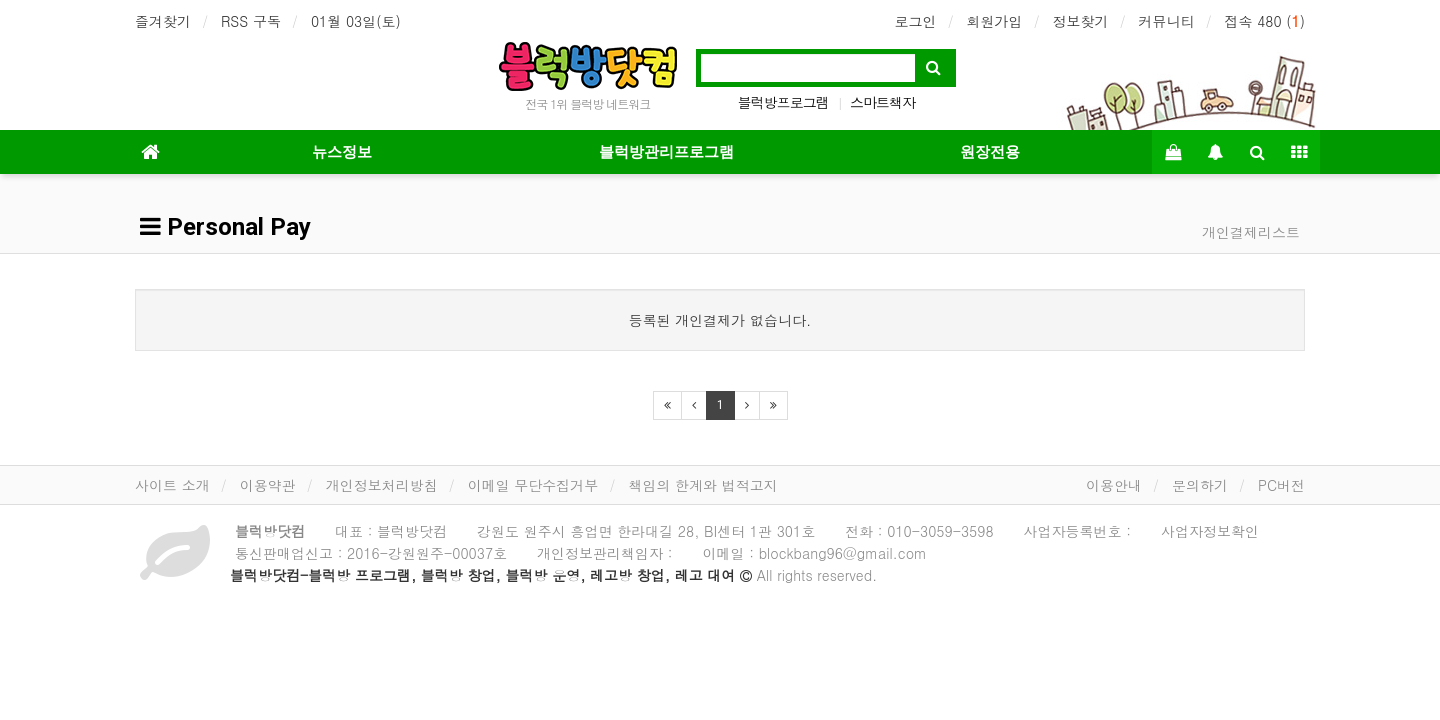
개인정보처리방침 (382, 485)
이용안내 (1114, 485)
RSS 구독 (251, 21)
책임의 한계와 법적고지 (702, 485)
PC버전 (1281, 485)
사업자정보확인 (1210, 531)
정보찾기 (1080, 21)
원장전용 (990, 152)
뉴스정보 (342, 152)
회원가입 (994, 21)
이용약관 (268, 485)
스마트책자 (882, 102)
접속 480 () (1264, 21)
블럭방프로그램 (783, 102)
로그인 (915, 21)
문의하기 (1200, 485)
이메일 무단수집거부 (533, 485)
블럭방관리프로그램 (666, 152)
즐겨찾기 (163, 21)
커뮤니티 (1166, 21)
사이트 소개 (172, 485)
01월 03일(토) (356, 21)
